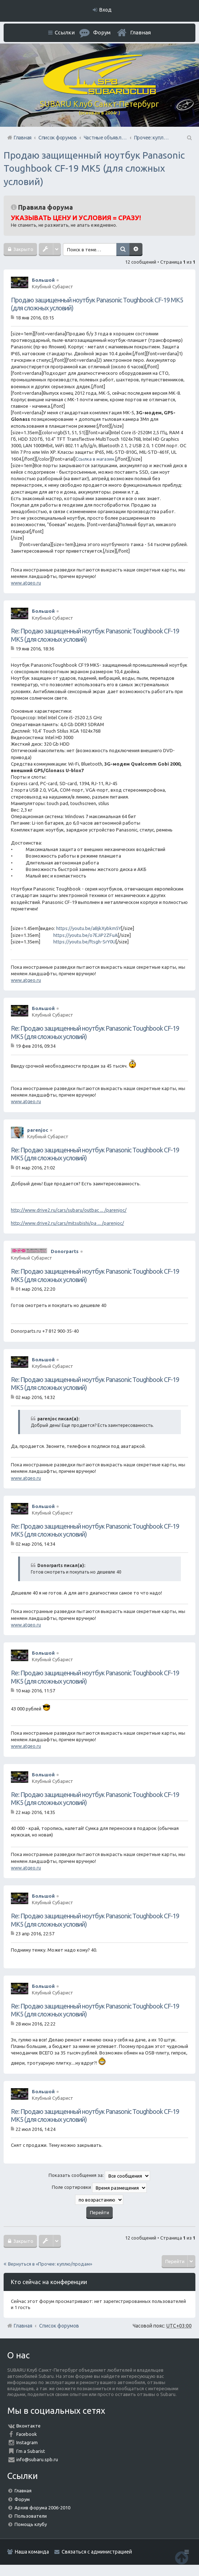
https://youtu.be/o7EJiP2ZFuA (85, 935)
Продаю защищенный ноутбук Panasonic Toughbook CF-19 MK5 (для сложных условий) (94, 168)
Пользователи (30, 2515)
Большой (43, 279)
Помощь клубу (30, 2524)
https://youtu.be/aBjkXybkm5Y (88, 928)
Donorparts (65, 1251)
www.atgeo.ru (26, 582)
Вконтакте (28, 2425)
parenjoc (37, 1129)
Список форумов (59, 2326)
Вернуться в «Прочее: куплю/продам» (50, 2263)
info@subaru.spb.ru (37, 2459)
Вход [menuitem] (105, 10)
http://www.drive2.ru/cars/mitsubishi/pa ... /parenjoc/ (67, 1223)
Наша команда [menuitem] (32, 2552)
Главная (140, 32)
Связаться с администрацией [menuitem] (97, 2552)
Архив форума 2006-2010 (42, 2507)
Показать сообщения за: (99, 2176)
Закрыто (22, 249)
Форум (22, 2499)
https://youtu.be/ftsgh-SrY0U (84, 941)
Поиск (123, 249)
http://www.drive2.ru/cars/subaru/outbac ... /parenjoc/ (69, 1209)
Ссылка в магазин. (95, 458)
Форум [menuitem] (102, 32)
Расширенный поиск (136, 249)
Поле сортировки (99, 2188)
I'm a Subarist (30, 2451)
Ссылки (65, 32)
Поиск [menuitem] (189, 137)
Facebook (26, 2434)
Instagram (27, 2442)
